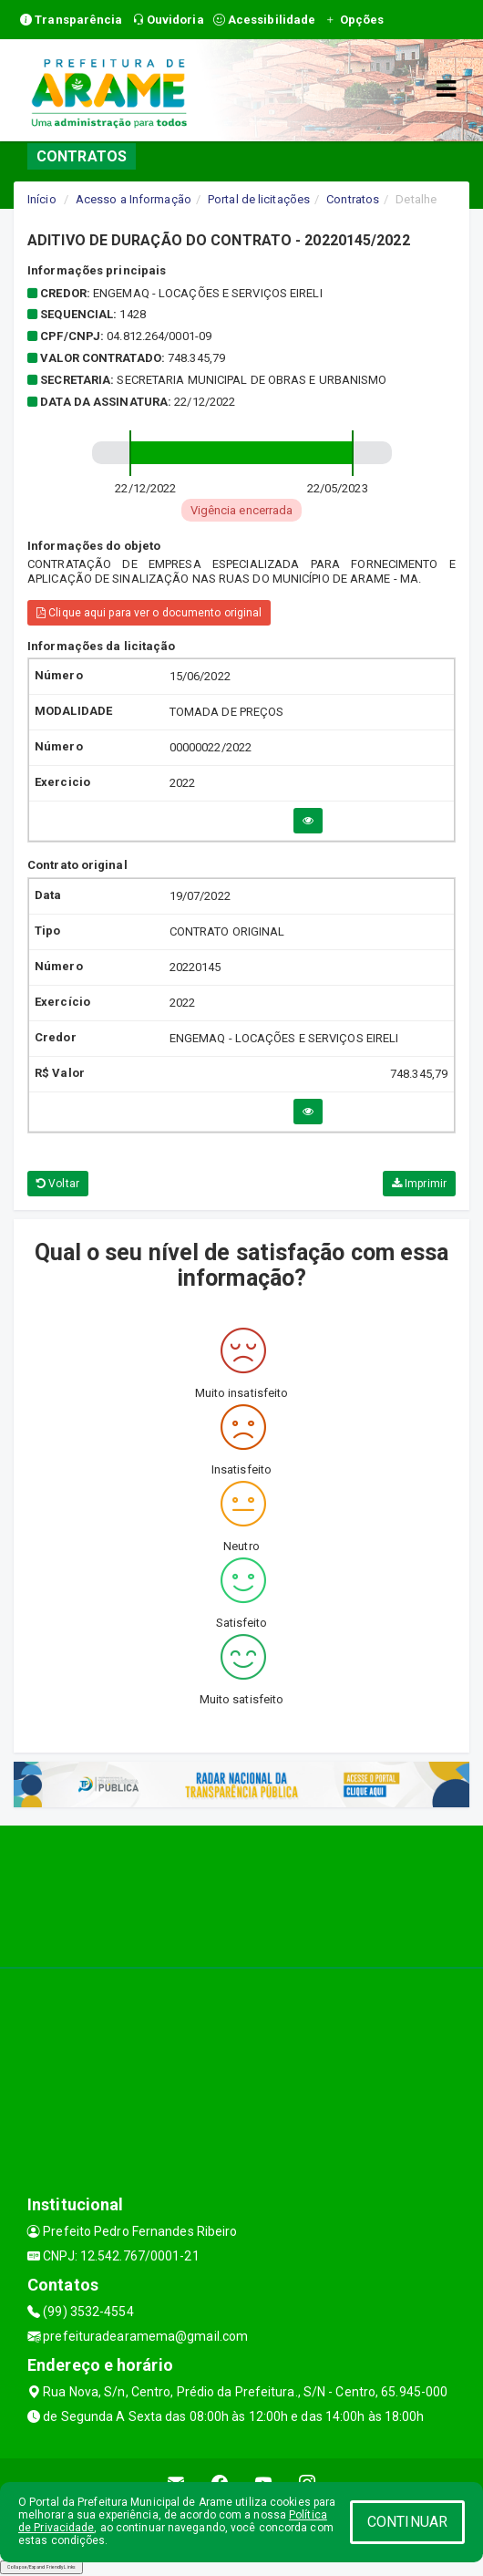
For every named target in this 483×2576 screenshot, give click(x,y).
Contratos (352, 199)
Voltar (57, 1183)
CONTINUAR (407, 2521)
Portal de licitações (259, 199)
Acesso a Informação (133, 199)
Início (42, 199)
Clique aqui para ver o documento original (149, 612)
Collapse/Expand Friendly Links (41, 2567)
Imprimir (419, 1183)
